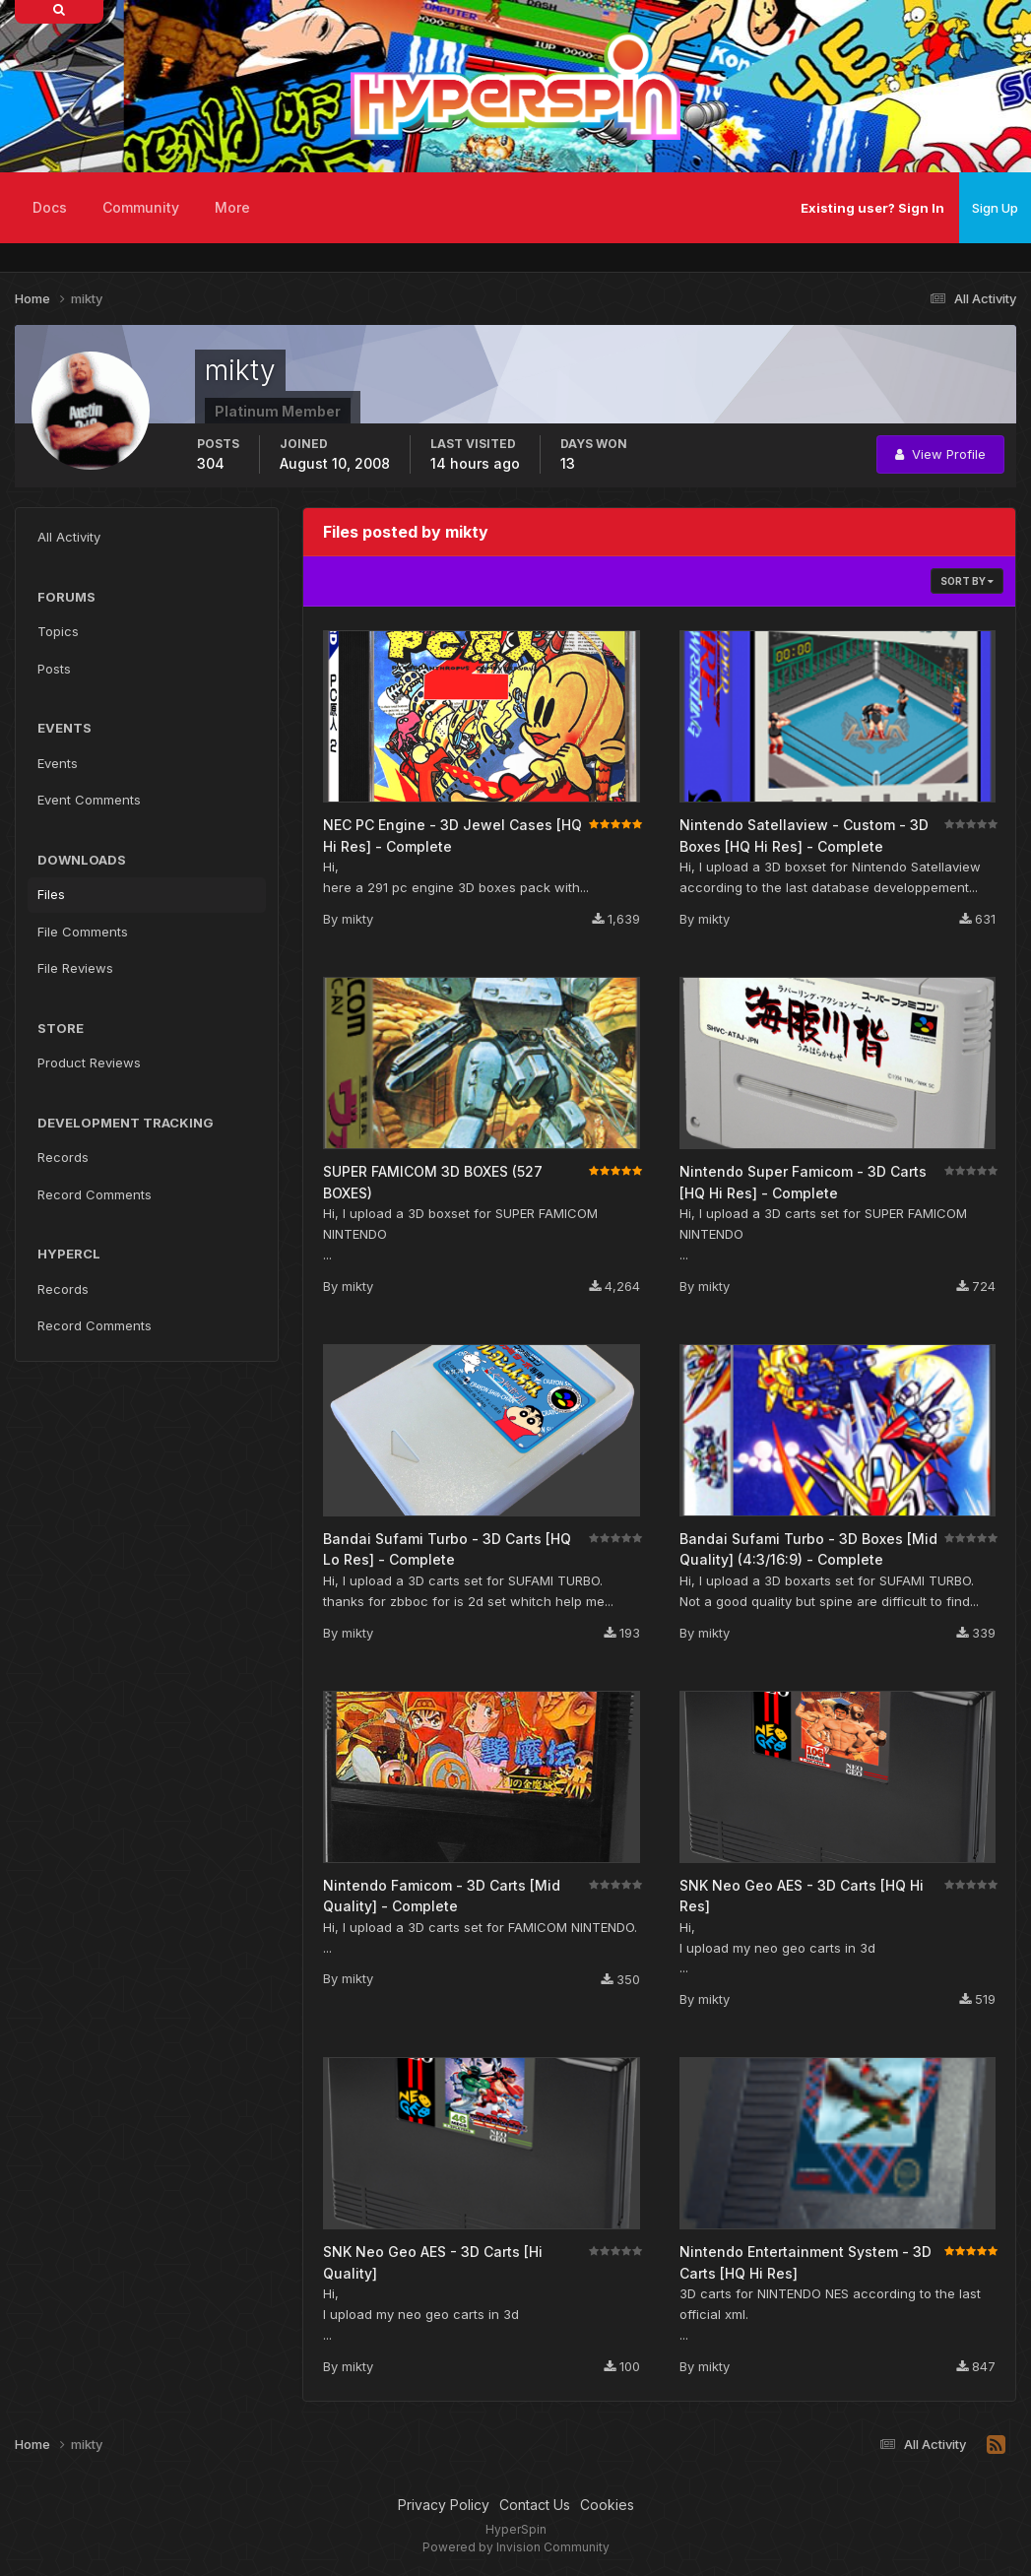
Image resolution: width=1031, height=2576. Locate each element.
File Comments (82, 931)
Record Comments (94, 1194)
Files (51, 894)
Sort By (967, 581)
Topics (58, 631)
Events (57, 763)
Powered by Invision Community (516, 2547)
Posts (54, 668)
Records (63, 1157)
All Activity (68, 537)
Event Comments (89, 799)
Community (140, 207)
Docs (49, 207)
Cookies (607, 2504)
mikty (357, 919)
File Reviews (75, 968)
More (232, 207)
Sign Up (995, 208)
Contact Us (534, 2504)
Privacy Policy (443, 2504)
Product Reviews (89, 1062)
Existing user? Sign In (872, 208)
